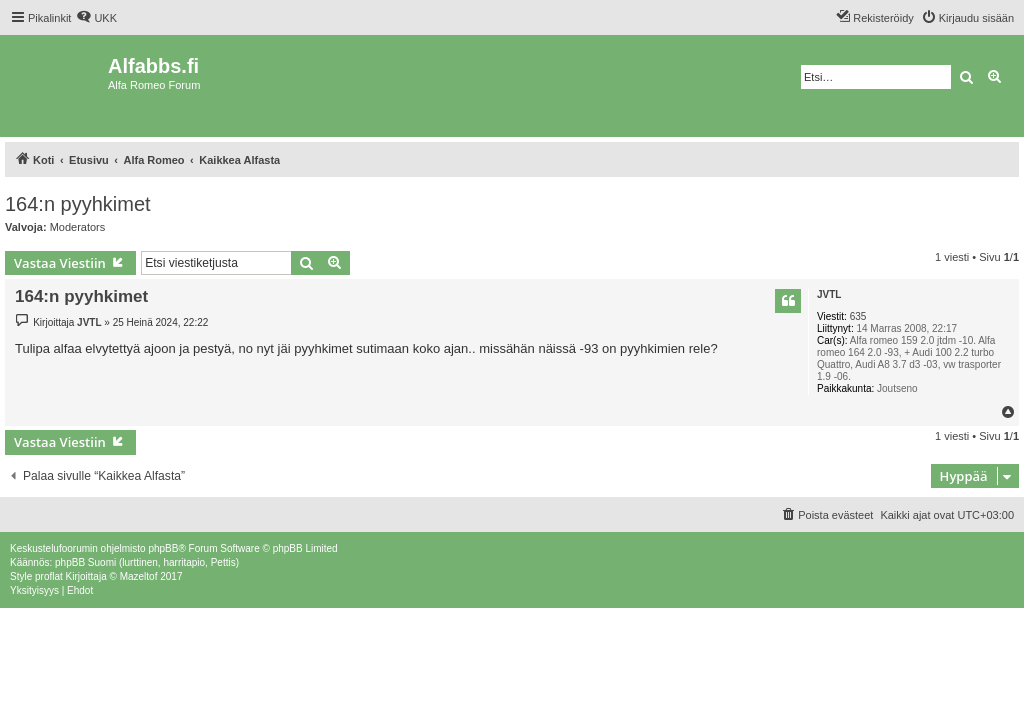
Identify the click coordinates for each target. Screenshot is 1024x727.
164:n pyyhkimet (78, 204)
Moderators (78, 227)
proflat (49, 576)
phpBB (163, 548)
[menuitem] (96, 18)
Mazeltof (139, 576)
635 (858, 316)
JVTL (829, 294)
